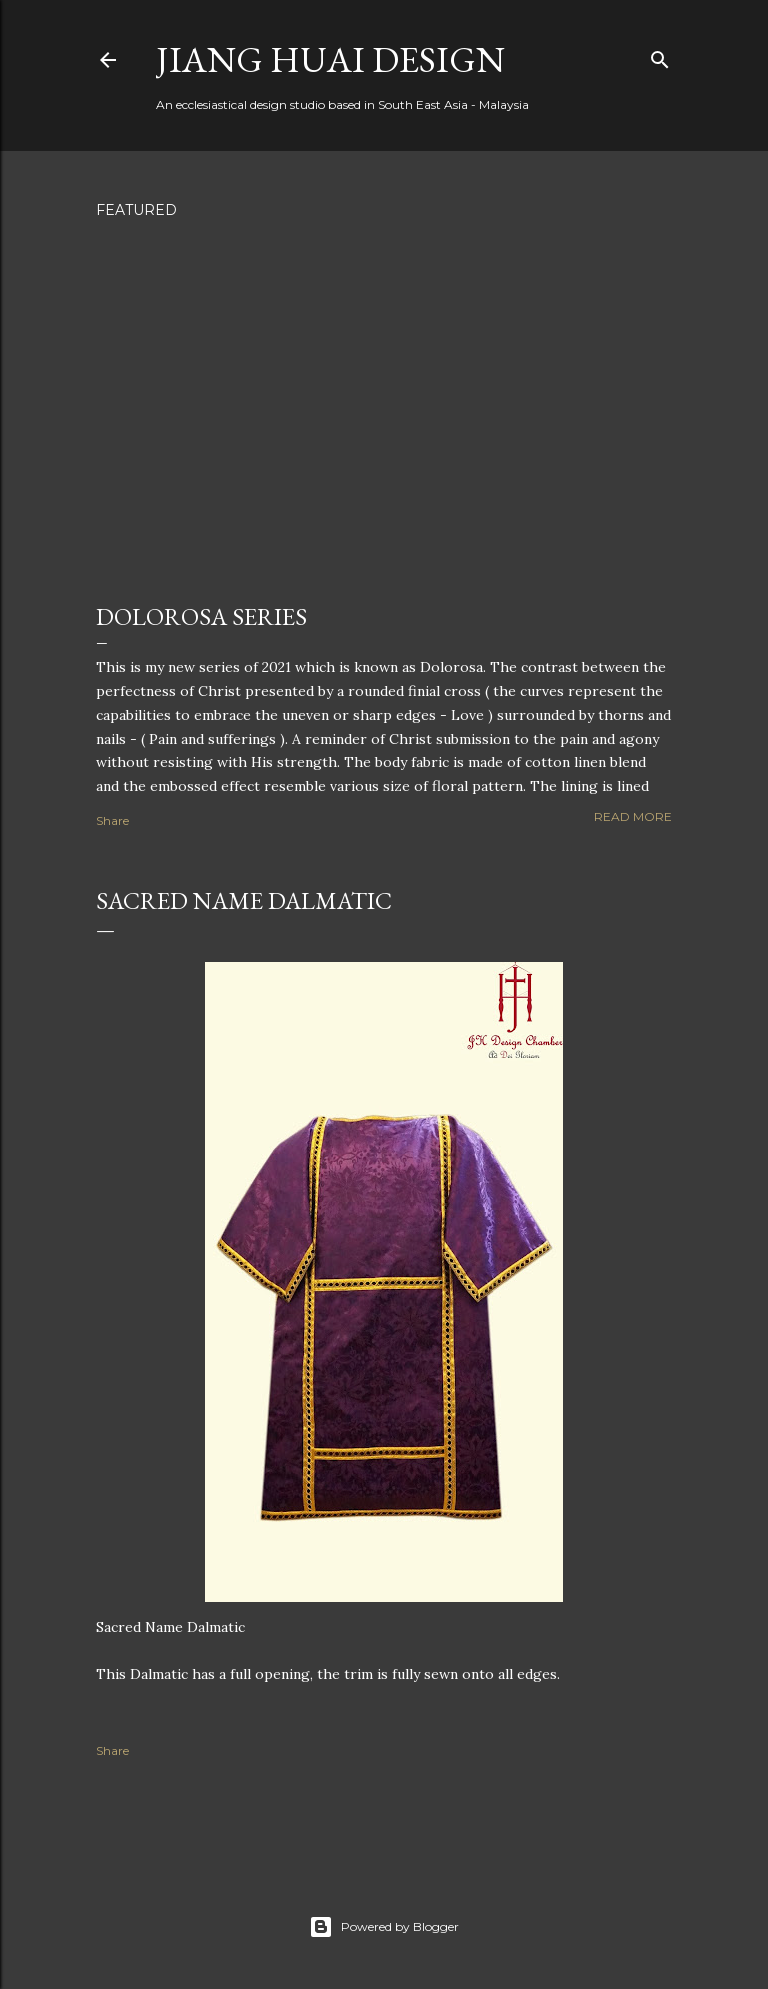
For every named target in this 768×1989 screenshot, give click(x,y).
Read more (633, 816)
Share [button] (112, 820)
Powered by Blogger (384, 1927)
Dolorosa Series (201, 616)
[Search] (660, 55)
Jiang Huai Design (330, 59)
